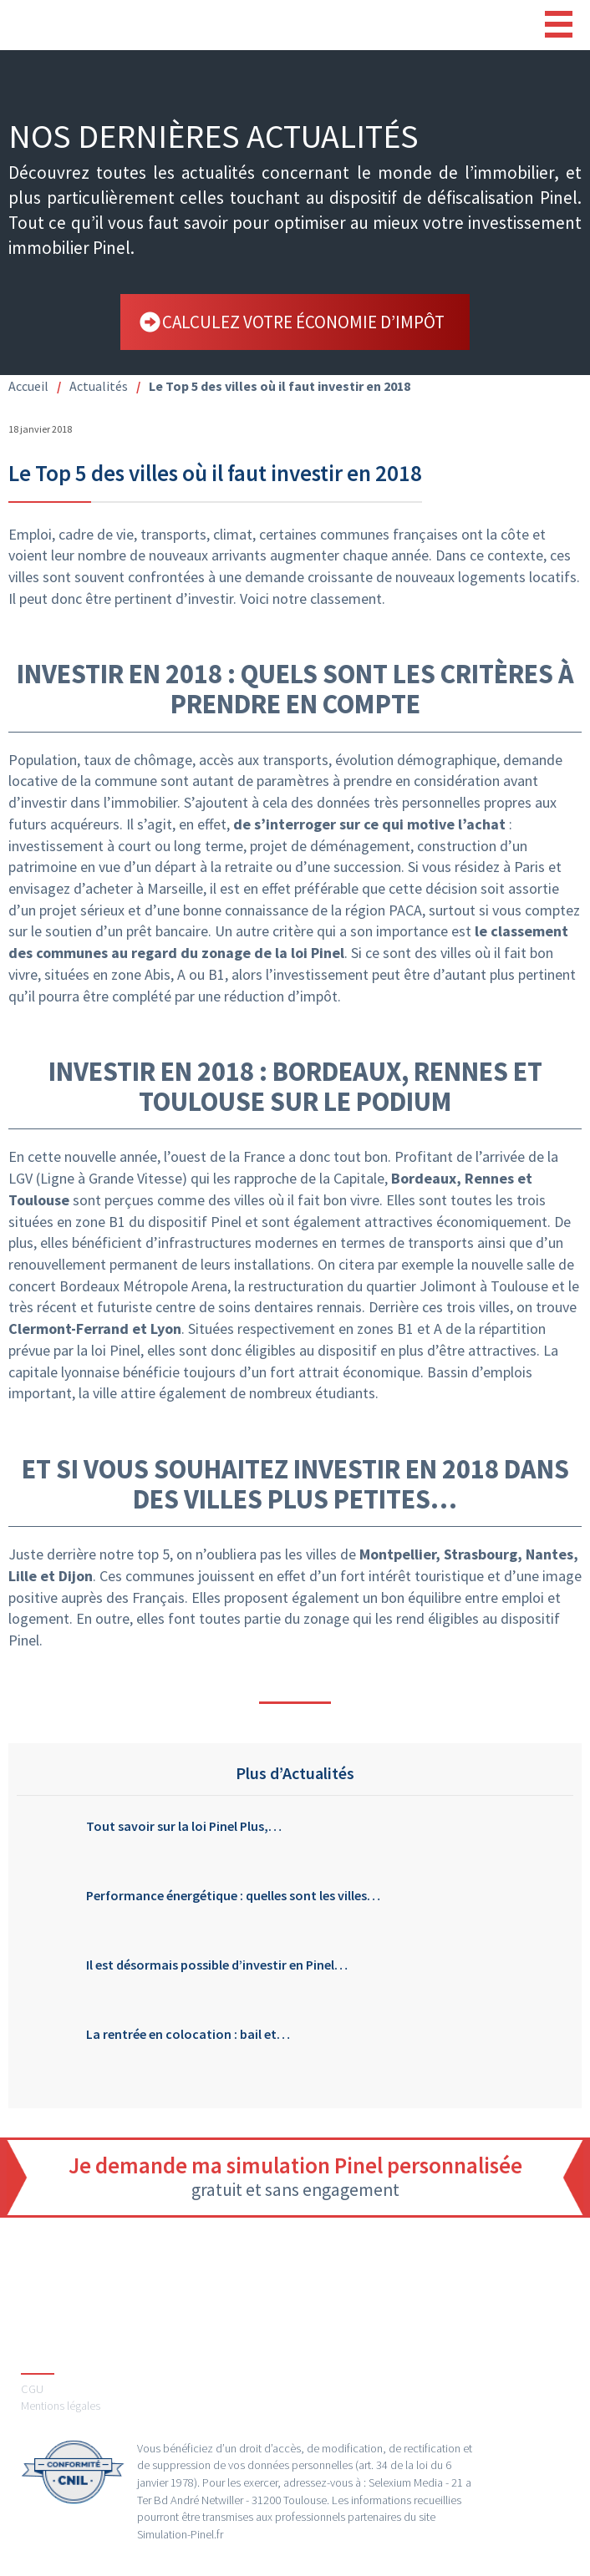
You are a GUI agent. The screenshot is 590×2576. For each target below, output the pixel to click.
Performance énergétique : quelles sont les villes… (233, 1896)
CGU (32, 2388)
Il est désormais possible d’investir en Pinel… (217, 1965)
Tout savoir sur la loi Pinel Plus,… (184, 1826)
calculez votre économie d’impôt (303, 322)
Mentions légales (60, 2405)
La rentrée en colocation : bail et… (188, 2034)
